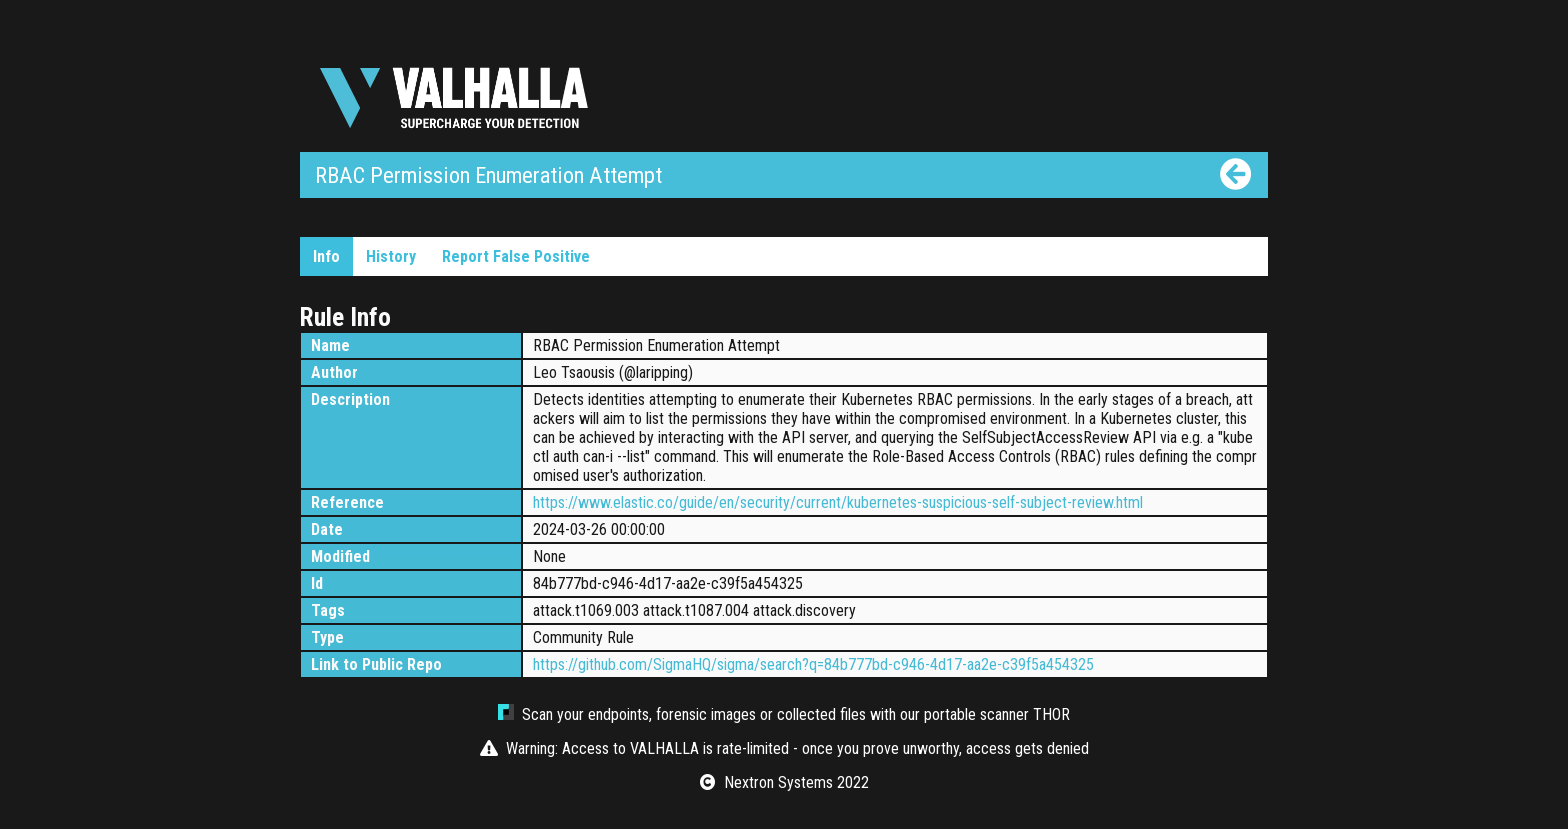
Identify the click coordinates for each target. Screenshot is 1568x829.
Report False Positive (516, 256)
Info (326, 256)
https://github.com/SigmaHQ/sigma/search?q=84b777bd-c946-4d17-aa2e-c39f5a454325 (813, 664)
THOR (1051, 714)
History (391, 256)
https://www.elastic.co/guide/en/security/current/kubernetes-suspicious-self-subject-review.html (838, 502)
